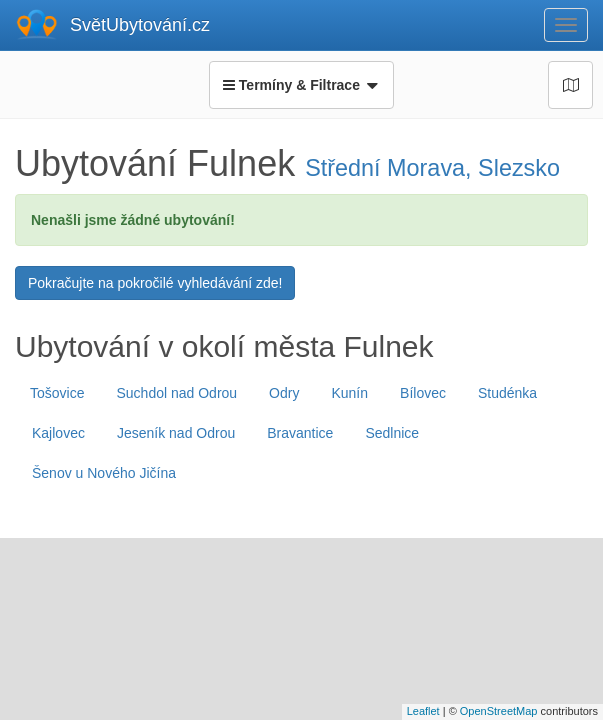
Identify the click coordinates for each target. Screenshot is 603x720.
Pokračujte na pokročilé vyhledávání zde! (155, 283)
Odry (284, 393)
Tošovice (57, 393)
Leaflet (423, 711)
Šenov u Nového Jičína (104, 473)
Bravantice (300, 433)
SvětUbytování (140, 25)
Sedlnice (392, 433)
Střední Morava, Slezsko (432, 168)
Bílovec (423, 393)
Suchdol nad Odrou (176, 393)
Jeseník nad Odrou (176, 433)
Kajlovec (58, 433)
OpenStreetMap (499, 711)
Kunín (349, 393)
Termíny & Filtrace (301, 85)
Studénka (507, 393)
